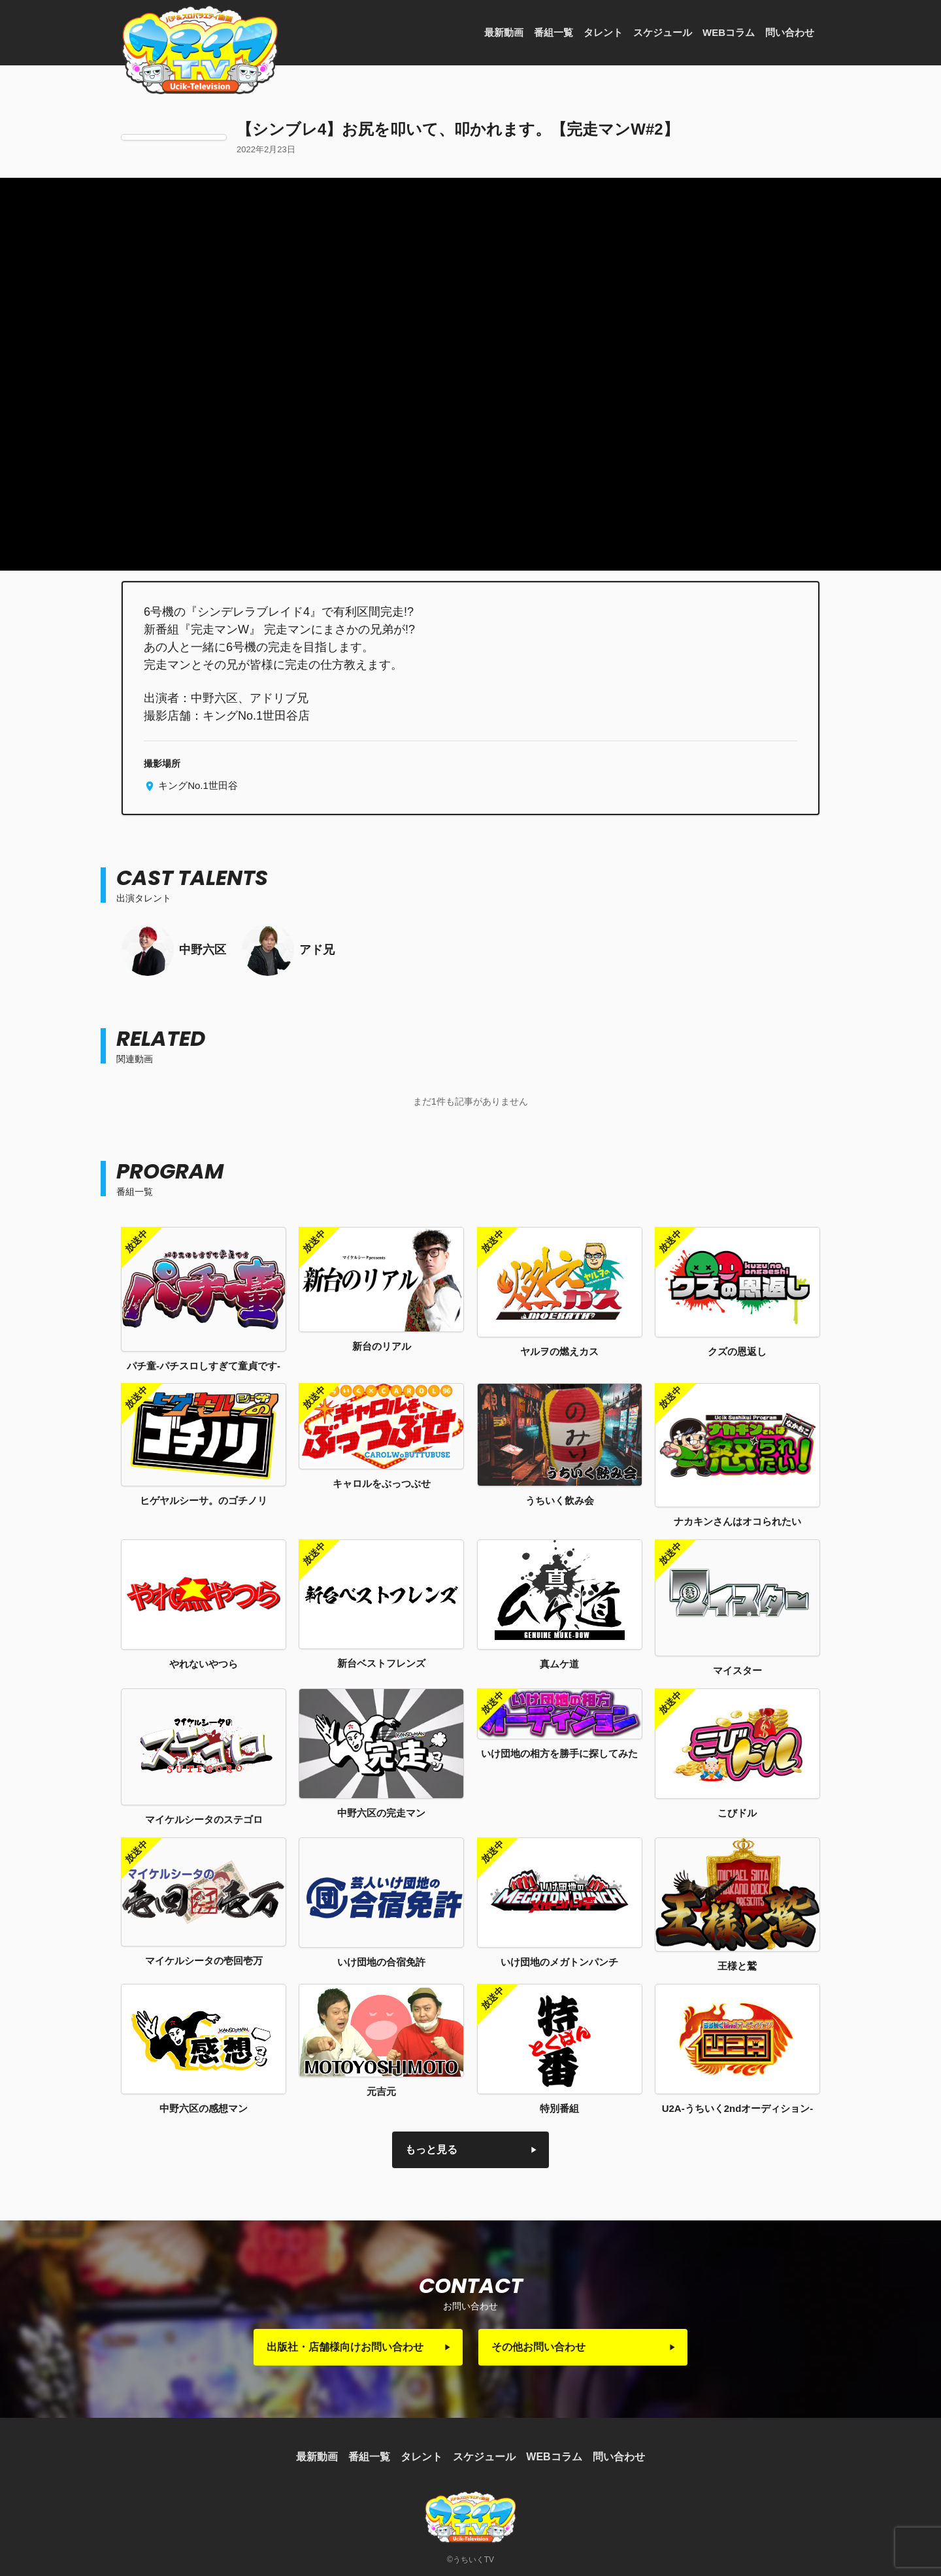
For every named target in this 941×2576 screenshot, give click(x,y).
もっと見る (431, 2149)
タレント (603, 32)
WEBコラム (728, 32)
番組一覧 (553, 32)
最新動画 (503, 32)
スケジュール (662, 32)
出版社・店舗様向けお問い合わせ (345, 2346)
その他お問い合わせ (538, 2346)
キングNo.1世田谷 (197, 785)
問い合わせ (789, 32)
